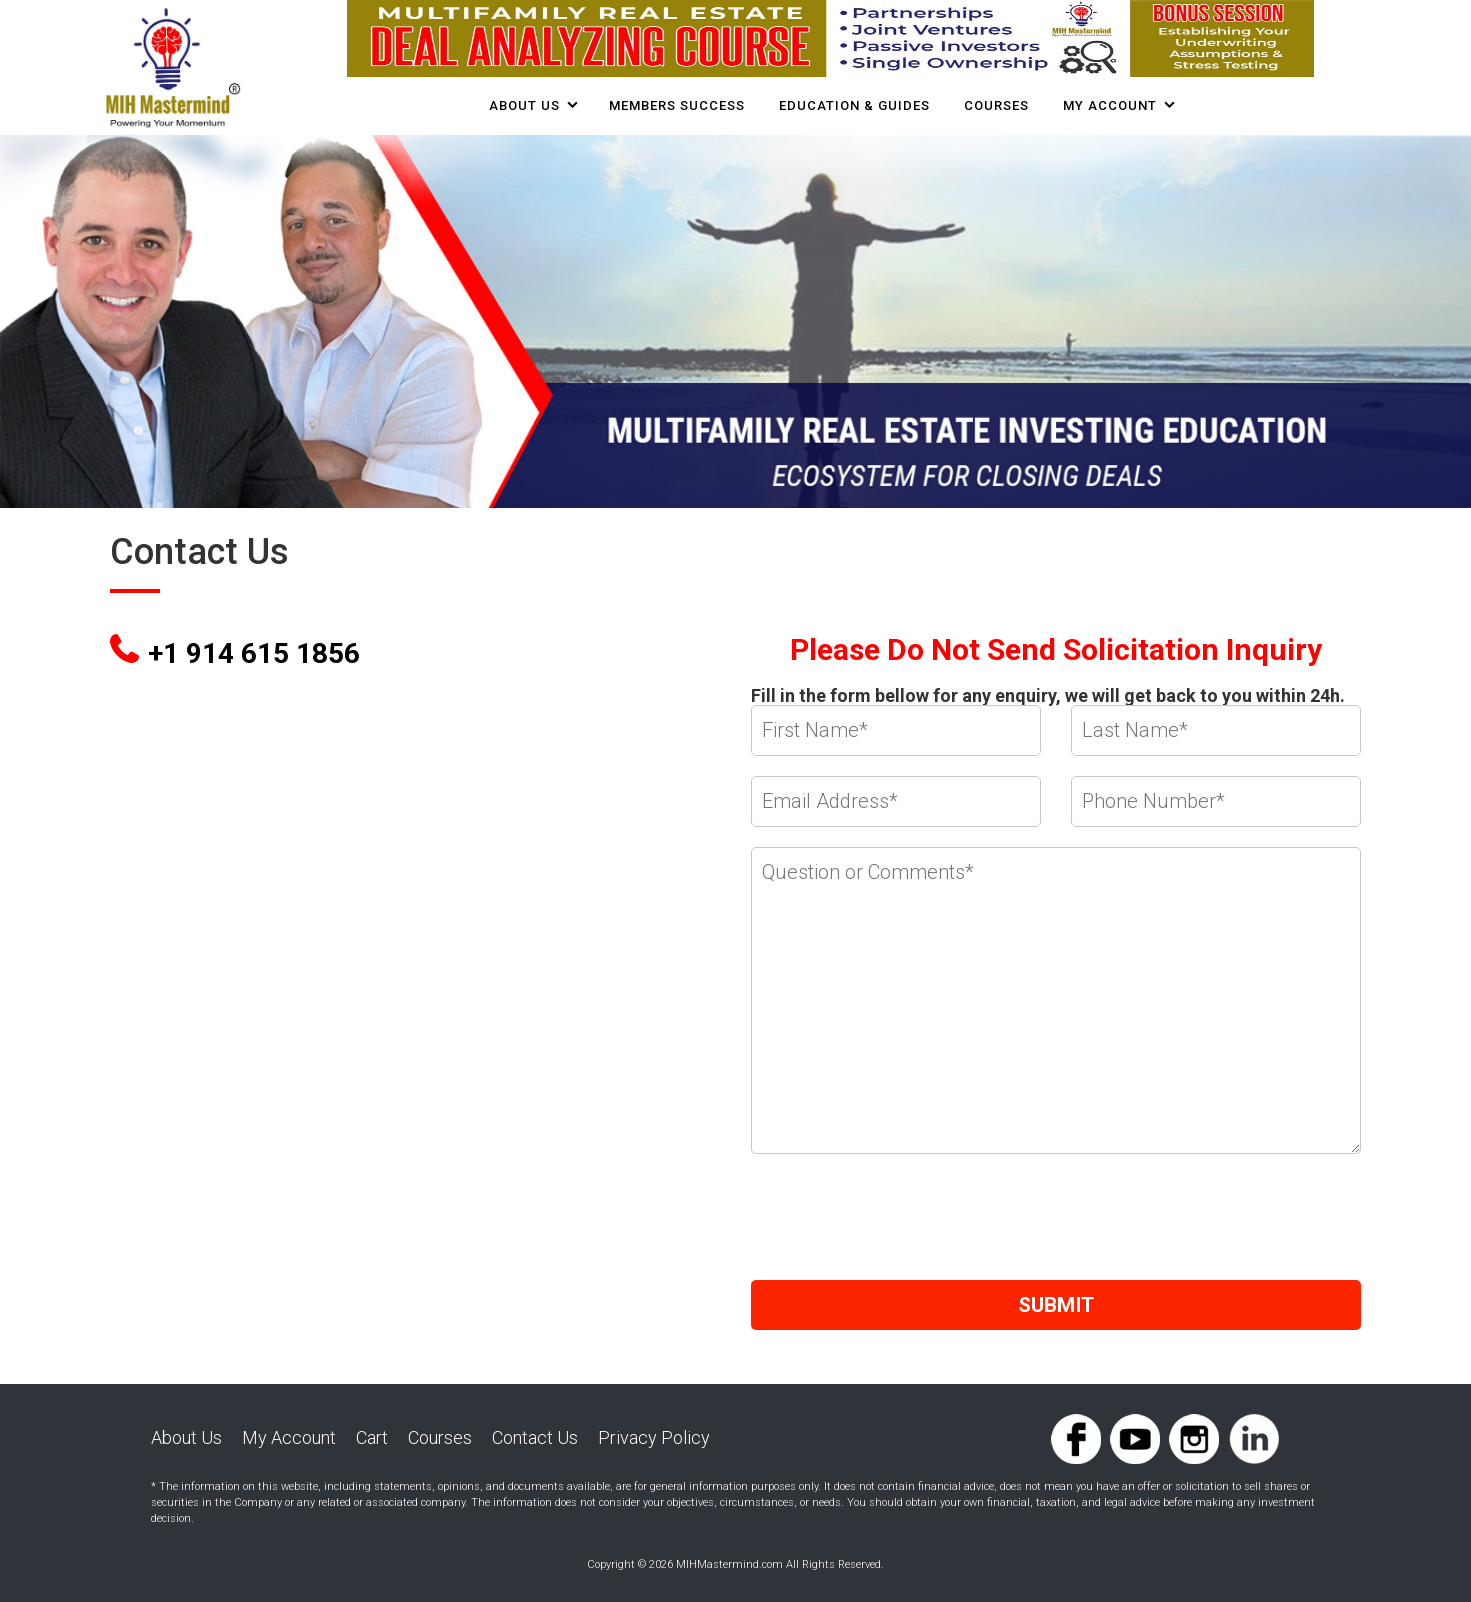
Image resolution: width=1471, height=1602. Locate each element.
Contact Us (535, 1437)
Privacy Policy (654, 1437)
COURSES (996, 105)
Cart (372, 1437)
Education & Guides (854, 105)
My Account (1110, 105)
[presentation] (903, 1221)
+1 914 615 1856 (254, 653)
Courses (440, 1437)
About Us (524, 105)
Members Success (677, 105)
